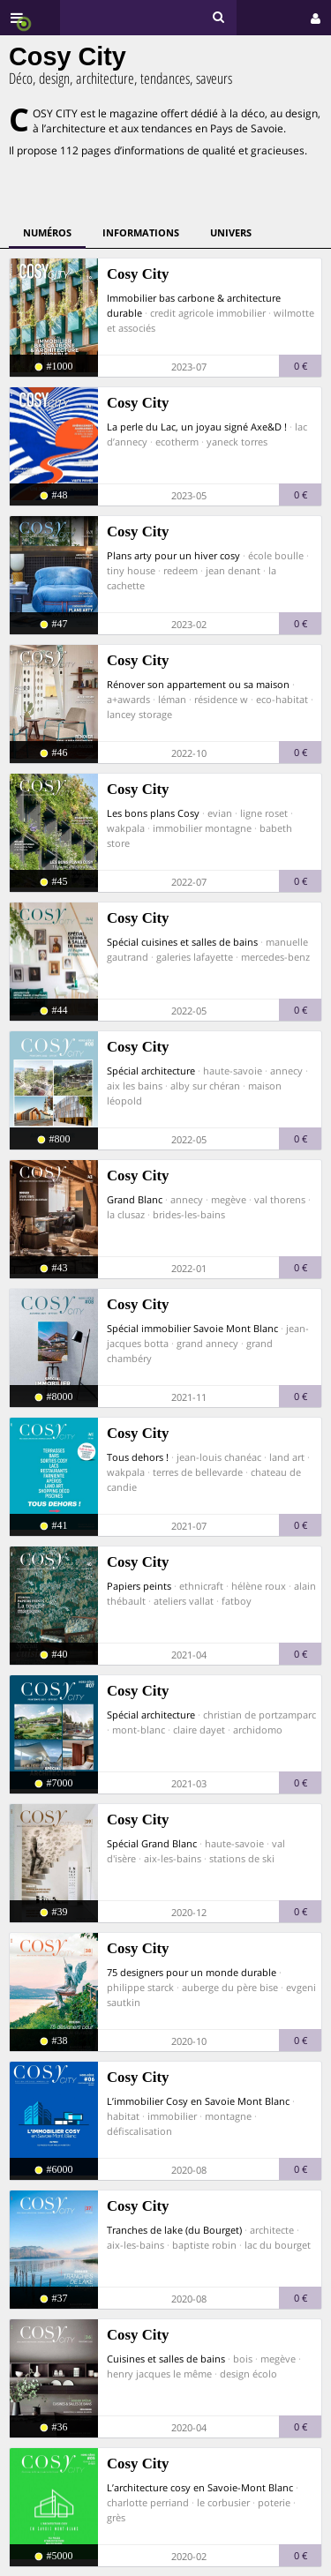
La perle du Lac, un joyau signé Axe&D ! (197, 426)
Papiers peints (139, 1585)
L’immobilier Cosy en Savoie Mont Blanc (198, 2101)
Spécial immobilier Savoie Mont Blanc (192, 1328)
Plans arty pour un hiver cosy (173, 555)
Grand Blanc (134, 1199)
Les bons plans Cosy (153, 813)
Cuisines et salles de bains (166, 2358)
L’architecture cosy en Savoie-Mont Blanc (200, 2487)
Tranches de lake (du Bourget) (174, 2229)
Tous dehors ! (138, 1457)
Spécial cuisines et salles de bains (182, 941)
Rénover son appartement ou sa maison (198, 684)
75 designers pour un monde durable (191, 1972)
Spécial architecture (151, 1070)
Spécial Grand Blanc (152, 1843)
